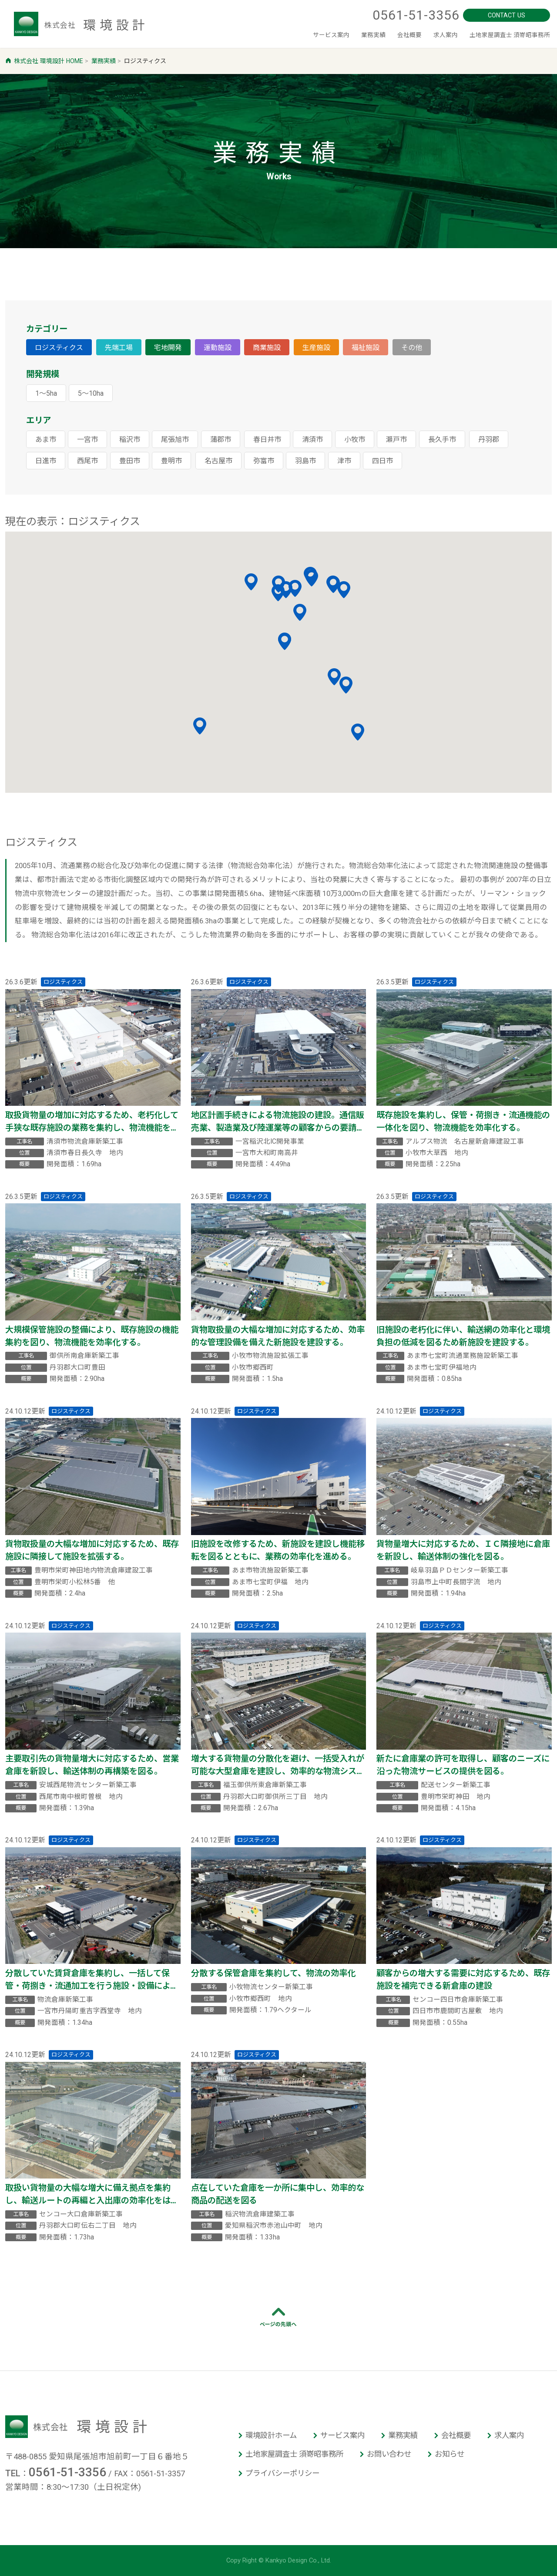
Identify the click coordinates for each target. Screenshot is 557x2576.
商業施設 (267, 347)
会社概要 (378, 34)
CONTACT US (506, 14)
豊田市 (129, 461)
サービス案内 (283, 34)
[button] (299, 612)
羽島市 (305, 461)
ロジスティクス (59, 347)
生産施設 (316, 347)
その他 (411, 347)
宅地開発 (168, 347)
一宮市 (87, 439)
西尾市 (87, 461)
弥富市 (263, 461)
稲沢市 (129, 439)
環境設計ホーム (271, 2435)
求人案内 (423, 34)
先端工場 (119, 347)
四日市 (382, 461)
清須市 (312, 439)
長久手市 (442, 439)
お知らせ (449, 2454)
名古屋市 (218, 461)
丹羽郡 (488, 439)
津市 (344, 461)
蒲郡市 (220, 439)
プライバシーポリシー (282, 2473)
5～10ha (91, 393)
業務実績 (334, 34)
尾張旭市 (175, 439)
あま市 (45, 439)
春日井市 (267, 439)
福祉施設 (365, 347)
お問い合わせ (389, 2454)
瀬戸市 (396, 439)
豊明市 (171, 461)
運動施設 (218, 347)
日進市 (45, 461)
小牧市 (354, 439)
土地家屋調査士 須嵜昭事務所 (501, 34)
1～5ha (46, 393)
